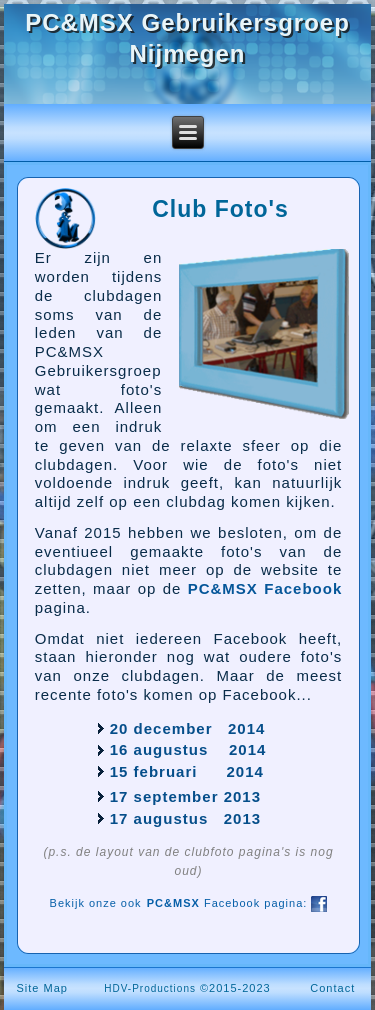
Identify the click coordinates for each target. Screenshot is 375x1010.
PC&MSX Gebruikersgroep (187, 22)
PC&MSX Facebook (265, 588)
